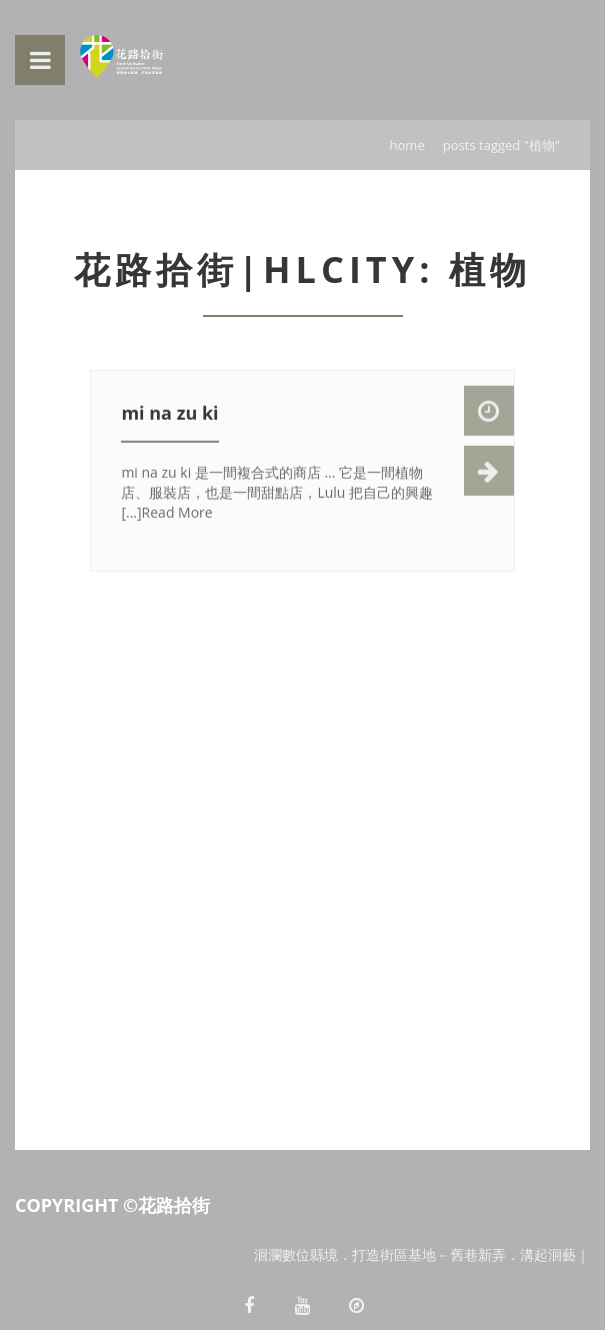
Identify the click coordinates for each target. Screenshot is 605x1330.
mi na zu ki (169, 415)
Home (407, 145)
